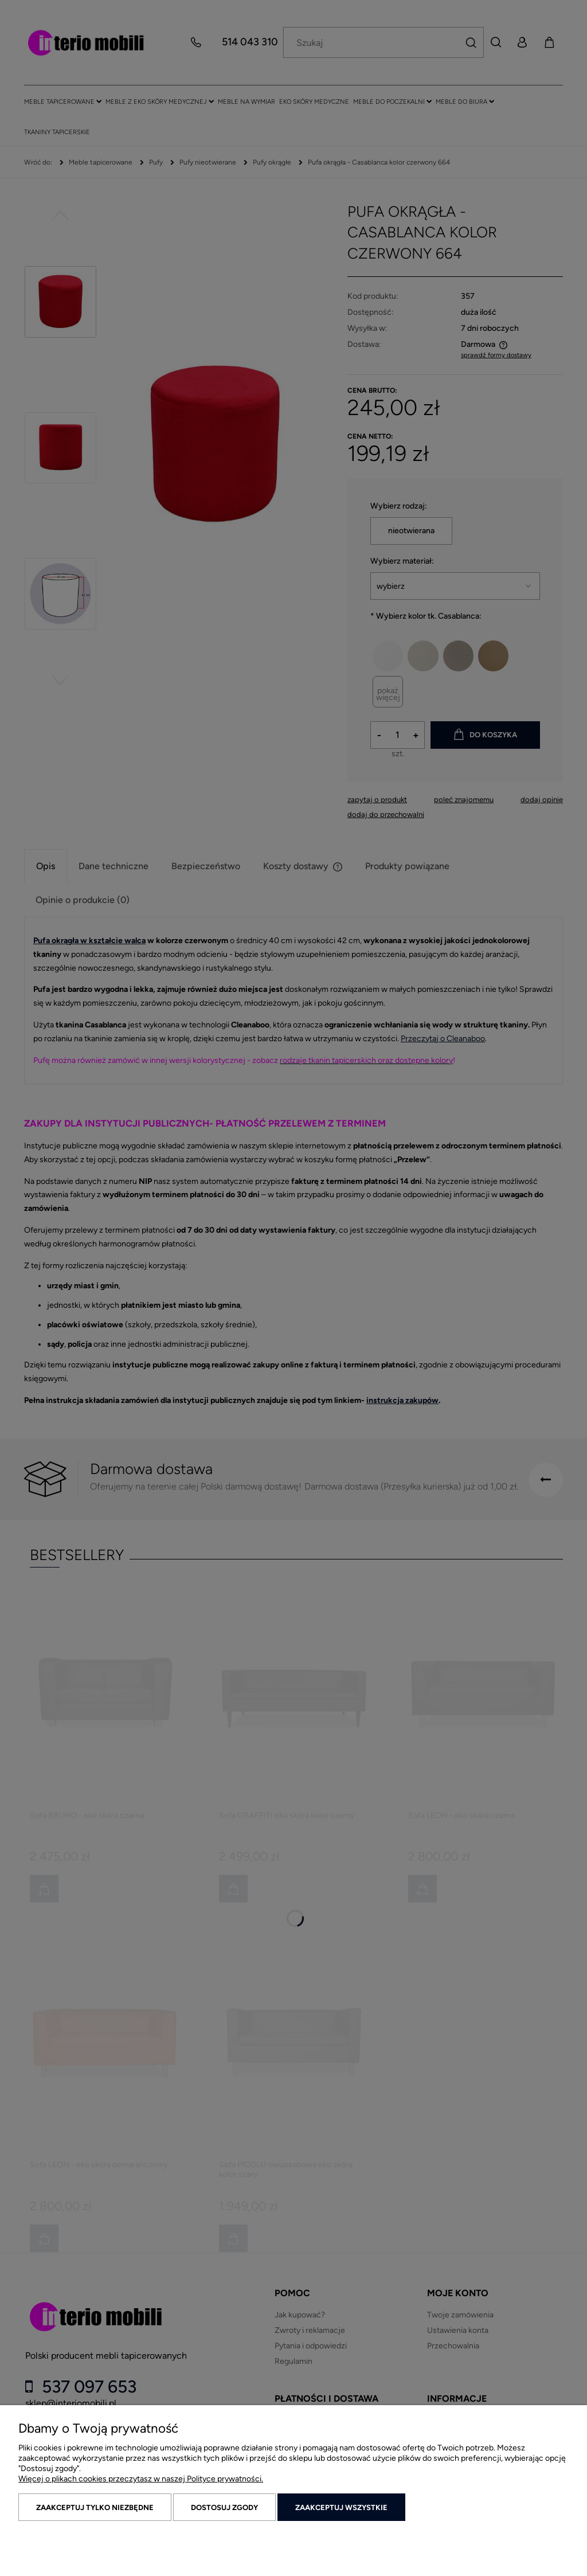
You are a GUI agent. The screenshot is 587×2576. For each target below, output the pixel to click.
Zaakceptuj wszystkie (341, 2507)
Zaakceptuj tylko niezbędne (95, 2507)
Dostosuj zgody (224, 2507)
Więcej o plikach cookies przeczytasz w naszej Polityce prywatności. (140, 2479)
